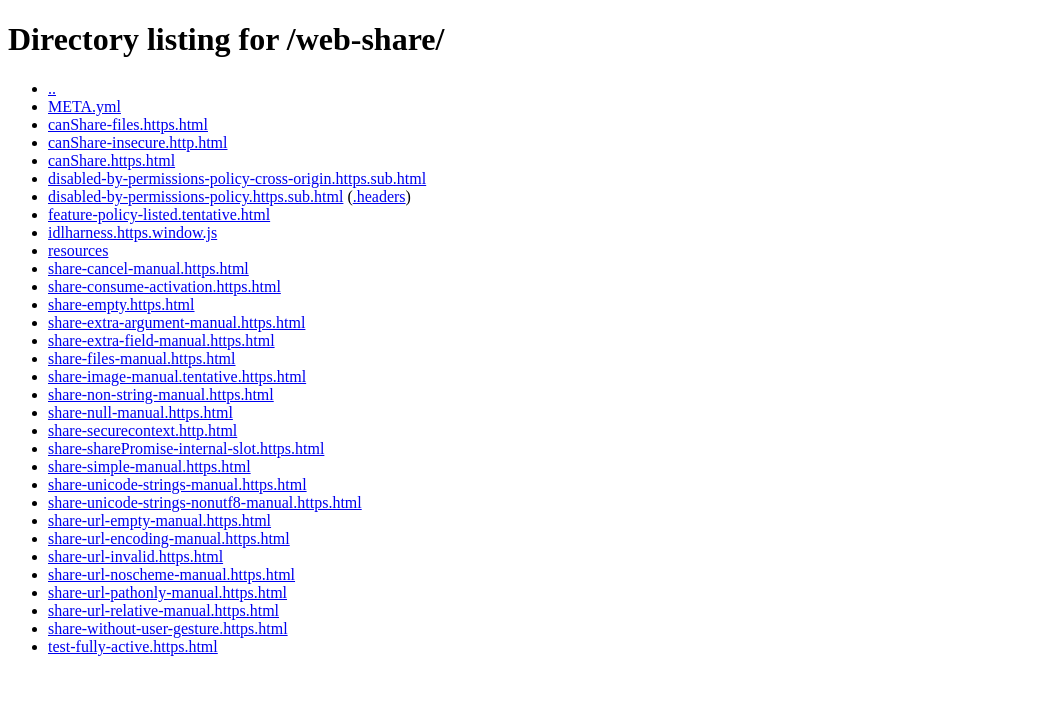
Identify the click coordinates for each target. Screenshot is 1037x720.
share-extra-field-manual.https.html (161, 340)
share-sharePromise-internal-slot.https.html (186, 448)
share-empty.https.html (121, 304)
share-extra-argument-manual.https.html (176, 322)
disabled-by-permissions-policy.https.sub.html (195, 196)
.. (52, 88)
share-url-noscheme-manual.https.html (171, 574)
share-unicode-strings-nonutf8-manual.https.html (205, 502)
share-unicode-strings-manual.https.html (177, 484)
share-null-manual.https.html (140, 412)
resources (78, 250)
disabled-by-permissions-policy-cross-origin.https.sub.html (237, 178)
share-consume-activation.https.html (164, 286)
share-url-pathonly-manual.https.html (167, 592)
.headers (379, 196)
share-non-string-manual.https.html (161, 394)
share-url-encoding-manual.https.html (169, 538)
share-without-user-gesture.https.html (168, 628)
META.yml (84, 106)
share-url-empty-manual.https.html (159, 520)
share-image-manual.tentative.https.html (177, 376)
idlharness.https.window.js (132, 232)
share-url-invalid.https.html (135, 556)
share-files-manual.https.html (142, 358)
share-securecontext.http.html (142, 430)
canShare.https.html (111, 160)
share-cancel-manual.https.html (148, 268)
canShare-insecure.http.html (138, 142)
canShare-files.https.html (128, 124)
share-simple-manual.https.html (149, 466)
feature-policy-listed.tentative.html (159, 214)
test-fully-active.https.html (133, 646)
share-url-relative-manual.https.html (163, 610)
